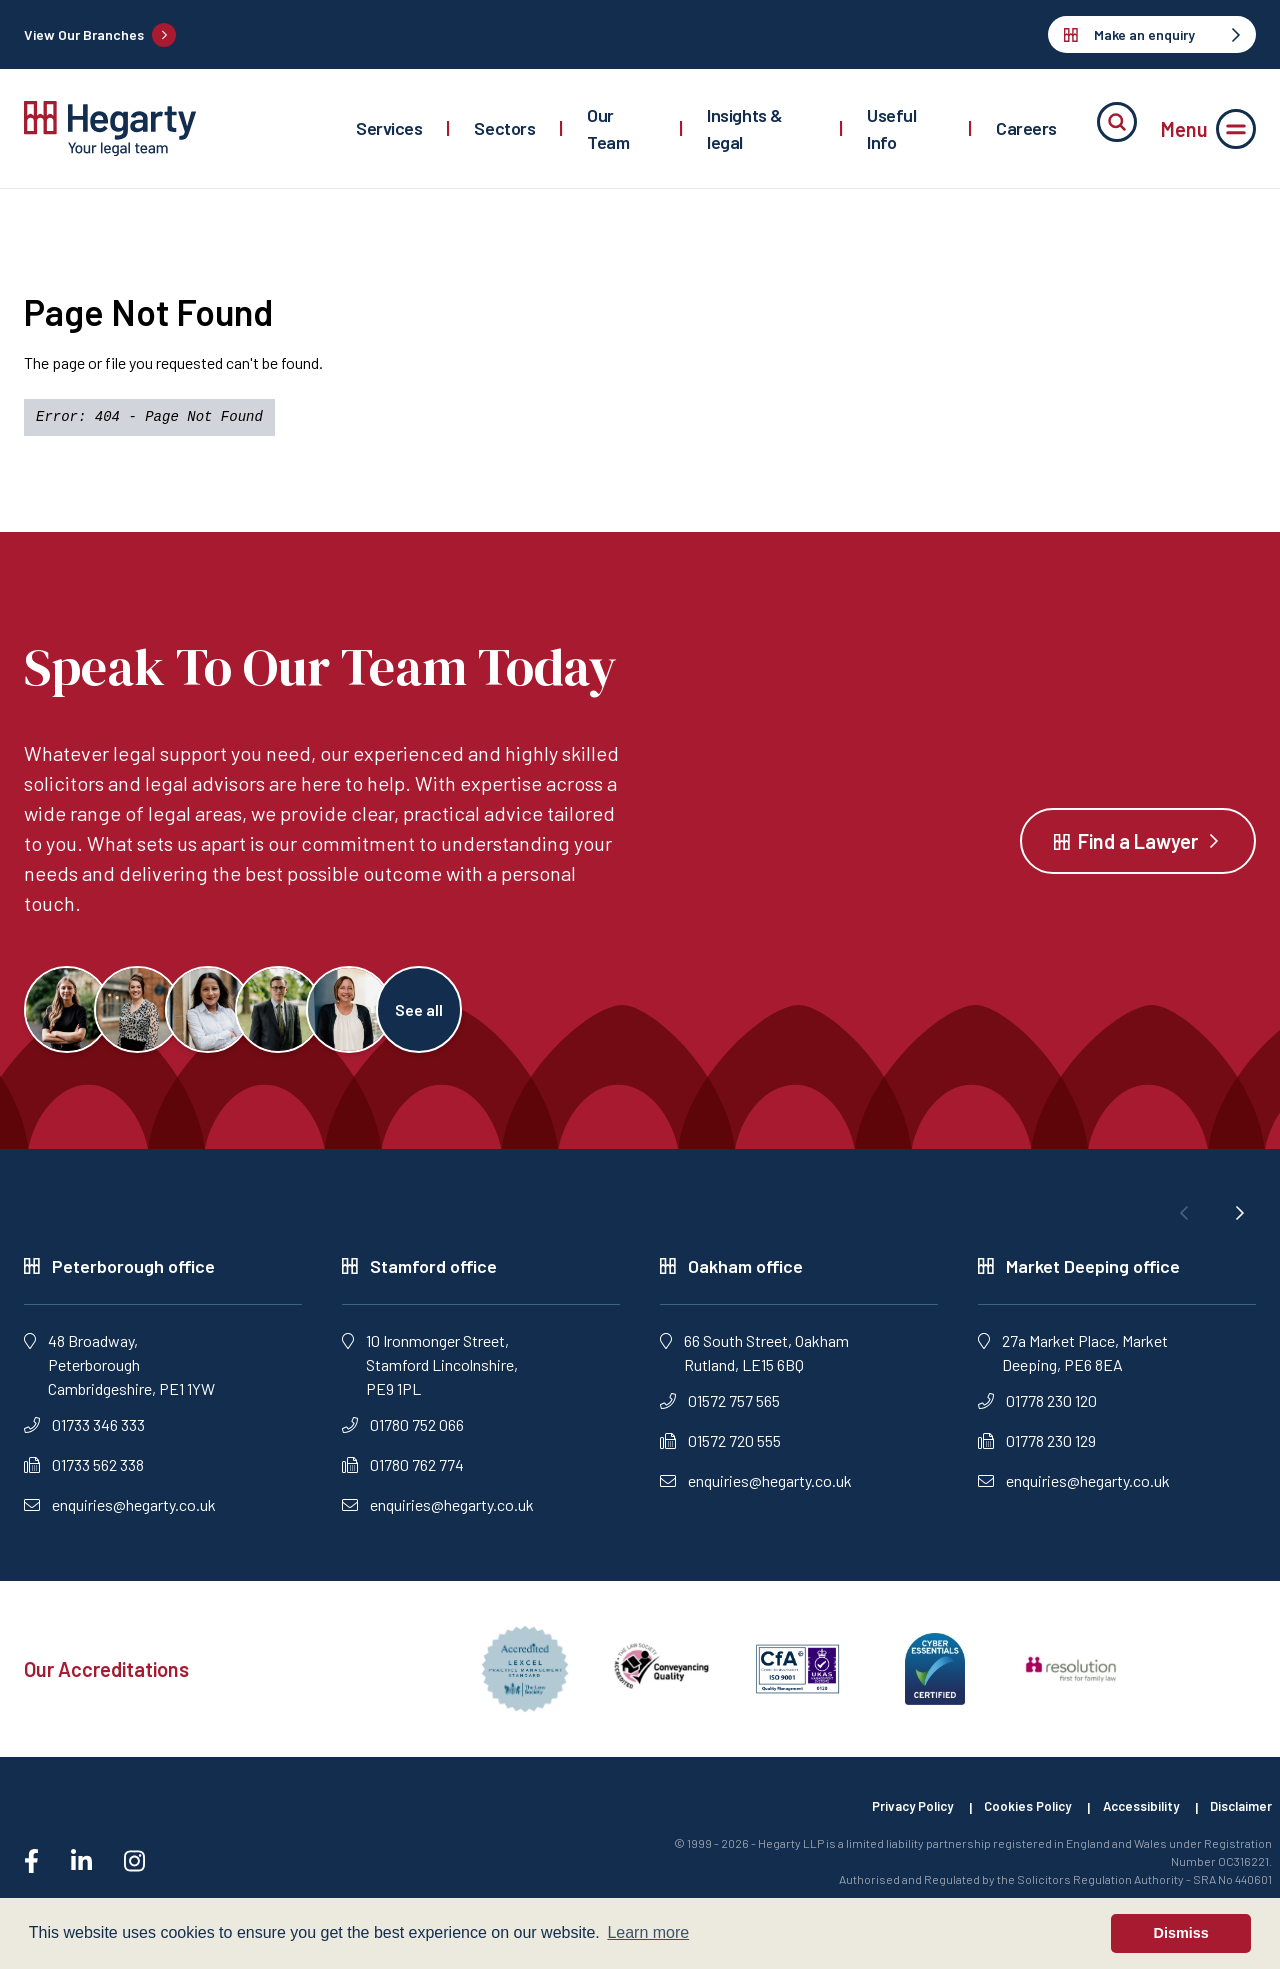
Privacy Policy (883, 1821)
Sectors (504, 128)
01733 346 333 (84, 1437)
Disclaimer (1239, 1821)
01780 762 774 (403, 1477)
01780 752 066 (403, 1437)
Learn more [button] (648, 1932)
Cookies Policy (1009, 1821)
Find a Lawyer (1138, 847)
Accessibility (1130, 1821)
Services (389, 128)
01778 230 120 (1037, 1413)
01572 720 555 (720, 1453)
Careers (1026, 128)
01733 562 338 (84, 1477)
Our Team (608, 128)
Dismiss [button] (1181, 1933)
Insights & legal (745, 128)
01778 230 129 (1037, 1453)
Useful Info (891, 128)
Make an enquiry (1152, 34)
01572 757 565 (720, 1413)
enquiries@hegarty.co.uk (120, 1517)
